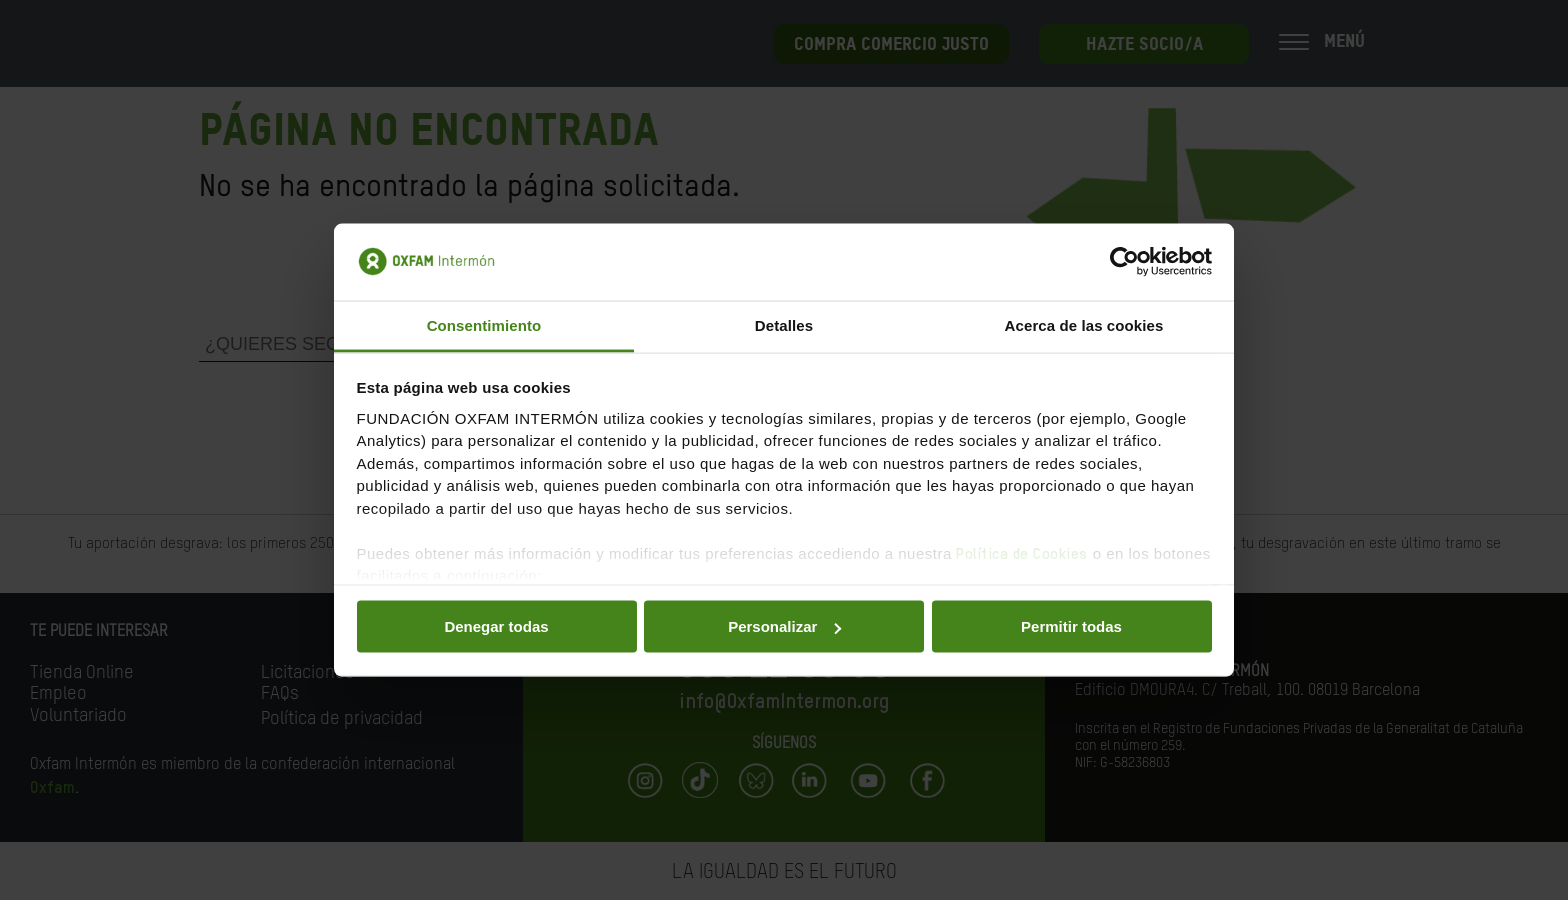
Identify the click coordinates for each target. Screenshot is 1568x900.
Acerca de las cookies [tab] (1084, 324)
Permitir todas (1071, 626)
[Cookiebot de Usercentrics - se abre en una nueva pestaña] (1124, 262)
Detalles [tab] (784, 324)
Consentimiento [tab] (484, 324)
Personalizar (784, 626)
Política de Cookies (1022, 553)
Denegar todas (496, 626)
